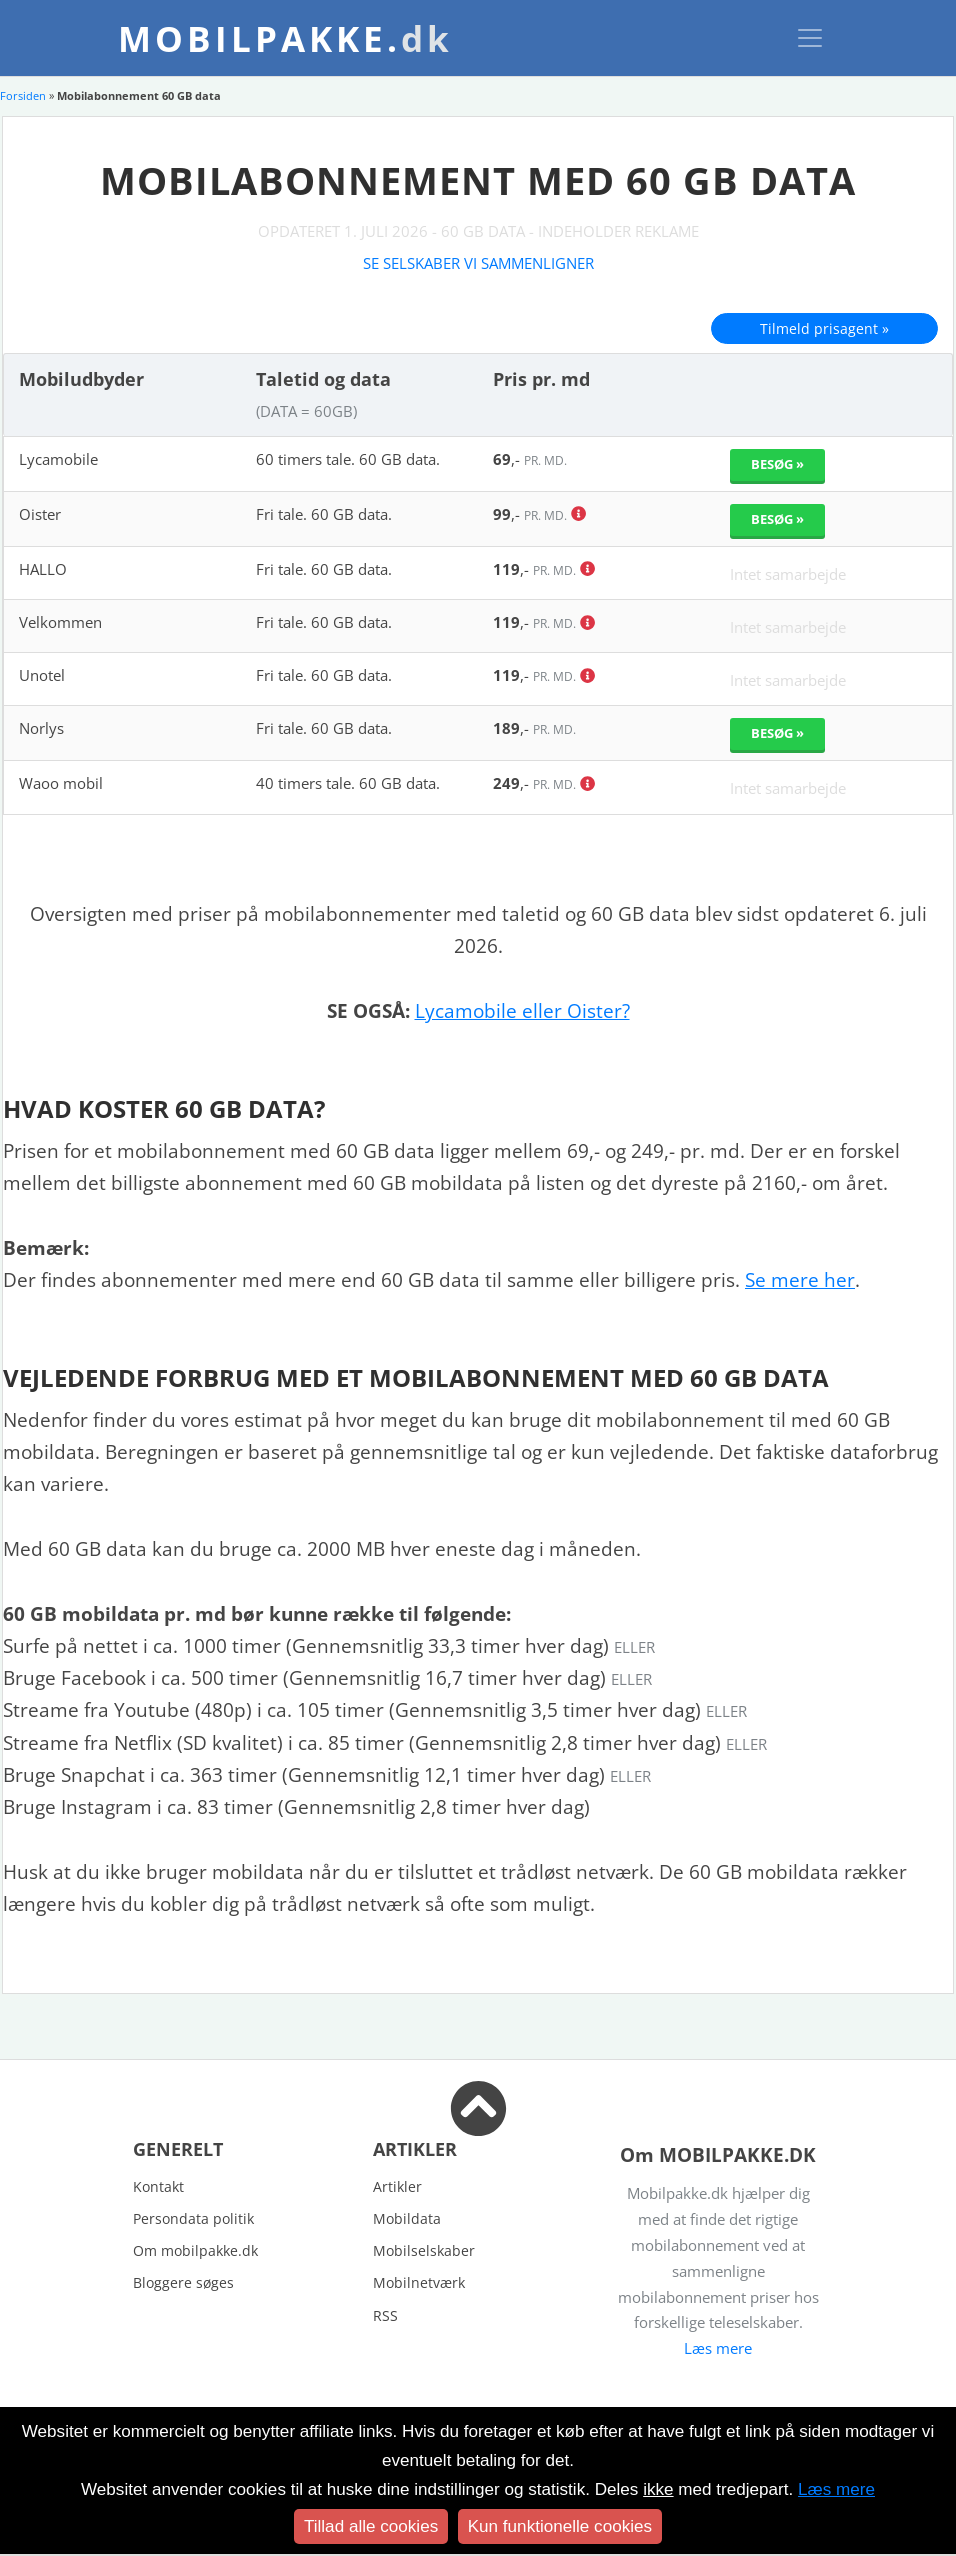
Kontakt (158, 2186)
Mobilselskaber (424, 2250)
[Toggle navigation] (810, 38)
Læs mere (718, 2348)
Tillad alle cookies (371, 2526)
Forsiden (23, 95)
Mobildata (407, 2218)
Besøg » (777, 464)
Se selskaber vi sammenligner (478, 263)
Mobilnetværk (419, 2282)
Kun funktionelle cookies (560, 2526)
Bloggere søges (183, 2282)
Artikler (397, 2186)
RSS (385, 2315)
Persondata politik (193, 2218)
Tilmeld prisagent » (824, 328)
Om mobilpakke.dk (195, 2250)
